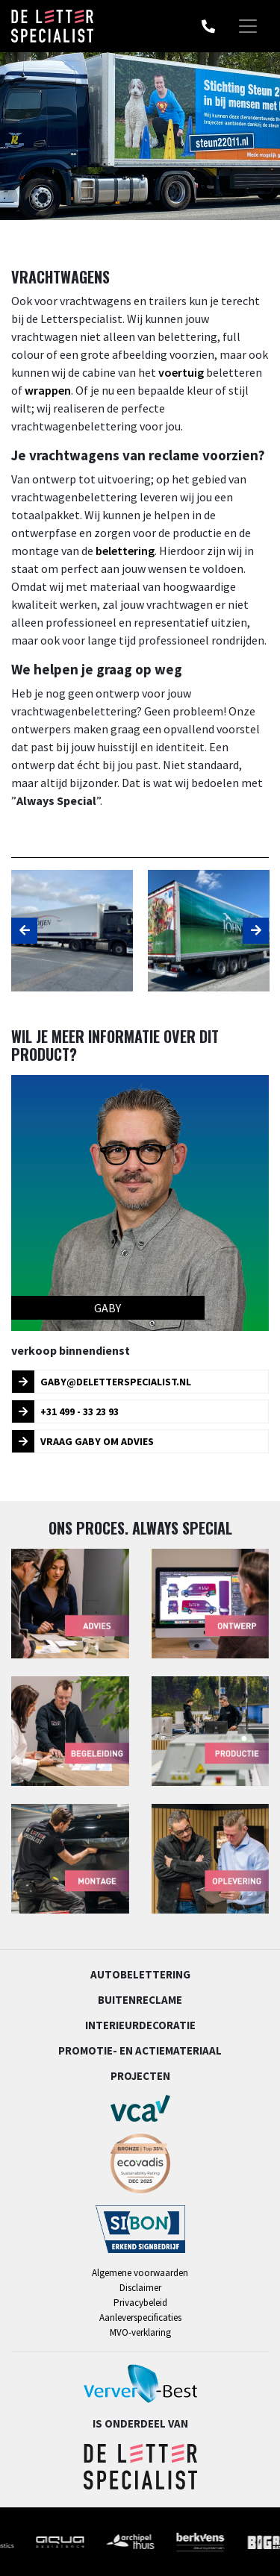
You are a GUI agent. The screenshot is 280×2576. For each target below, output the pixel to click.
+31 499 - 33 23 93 (65, 1411)
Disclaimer (140, 2287)
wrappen (48, 390)
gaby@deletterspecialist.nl (101, 1381)
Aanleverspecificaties (140, 2317)
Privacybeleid (140, 2302)
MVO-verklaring (140, 2332)
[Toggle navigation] (248, 26)
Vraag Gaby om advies (83, 1441)
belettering (125, 550)
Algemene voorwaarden (140, 2272)
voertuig (181, 372)
